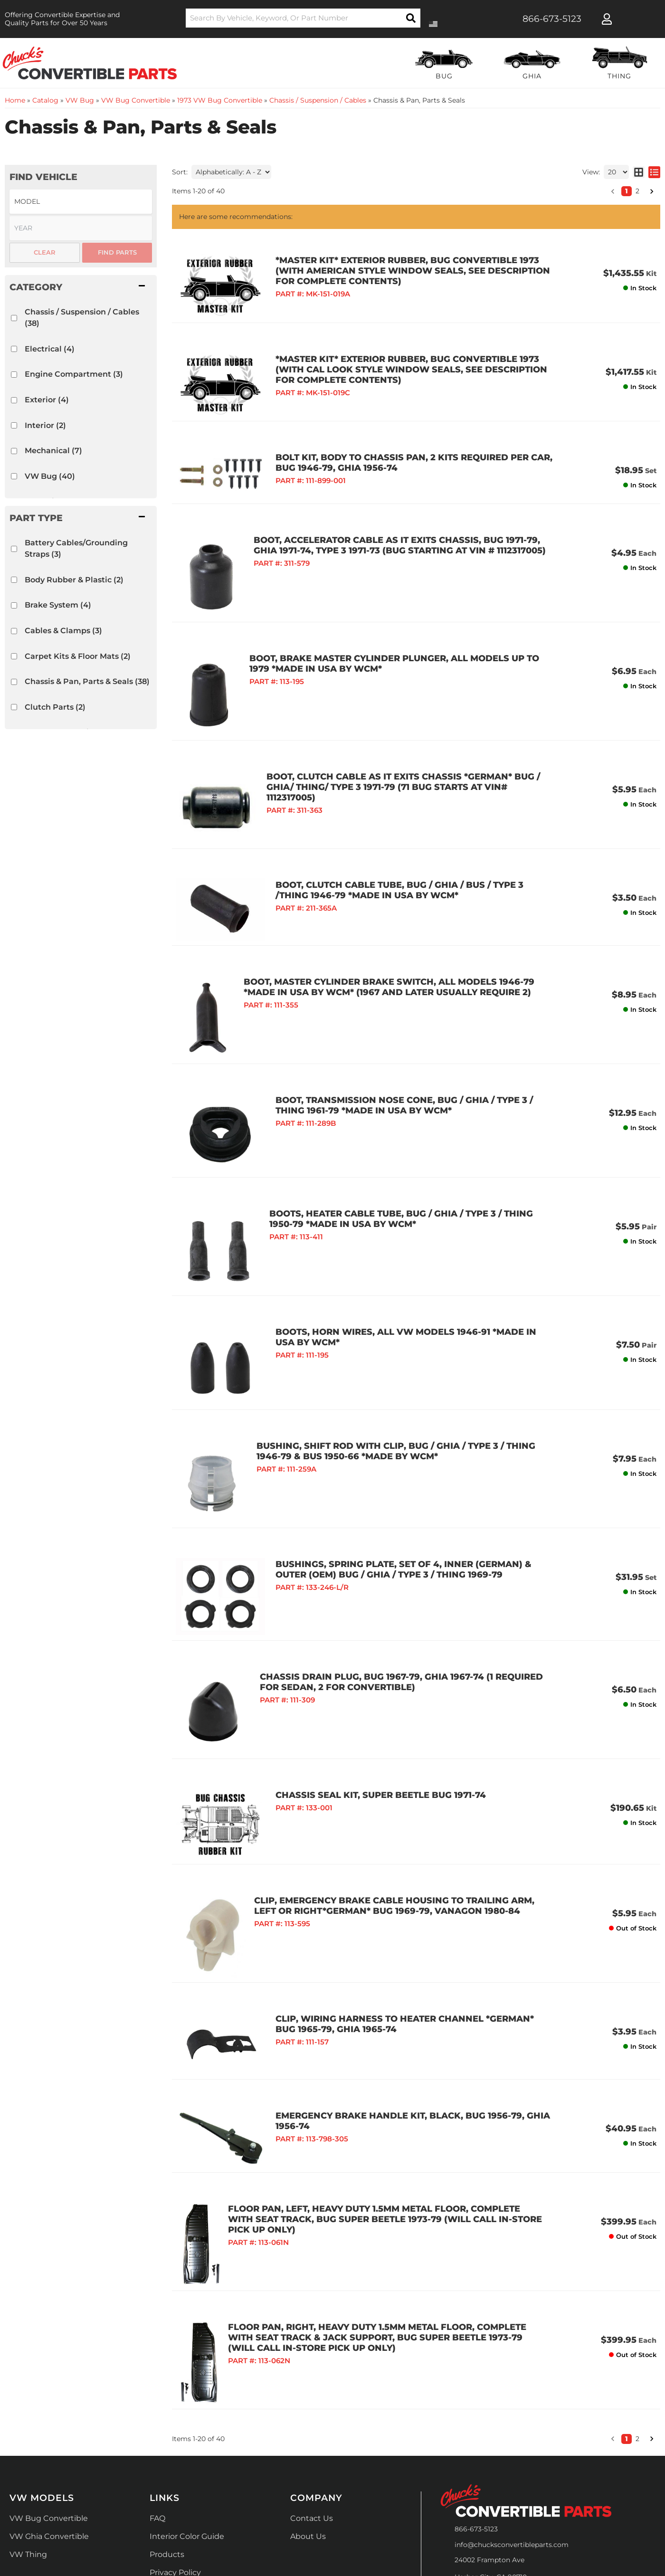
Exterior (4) (47, 399)
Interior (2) (45, 425)
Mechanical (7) (53, 450)
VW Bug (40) (50, 476)
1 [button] (626, 2251)
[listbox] (81, 202)
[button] (81, 287)
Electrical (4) (50, 348)
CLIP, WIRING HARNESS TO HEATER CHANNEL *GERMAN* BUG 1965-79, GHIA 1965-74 (394, 1865)
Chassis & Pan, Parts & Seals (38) (87, 681)
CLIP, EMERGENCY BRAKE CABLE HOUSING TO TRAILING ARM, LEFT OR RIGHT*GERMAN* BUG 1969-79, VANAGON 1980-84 (394, 1747)
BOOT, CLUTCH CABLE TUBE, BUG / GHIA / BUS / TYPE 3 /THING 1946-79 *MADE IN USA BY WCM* (395, 842)
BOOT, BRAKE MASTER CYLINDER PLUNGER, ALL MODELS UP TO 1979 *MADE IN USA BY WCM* (399, 627)
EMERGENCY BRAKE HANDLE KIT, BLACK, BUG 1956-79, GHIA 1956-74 (391, 1947)
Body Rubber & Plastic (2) (74, 579)
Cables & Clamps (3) (63, 630)
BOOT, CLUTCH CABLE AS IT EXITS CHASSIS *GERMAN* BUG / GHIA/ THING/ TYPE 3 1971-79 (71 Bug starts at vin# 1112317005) (400, 745)
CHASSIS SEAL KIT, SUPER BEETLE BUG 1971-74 (359, 1653)
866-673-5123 (476, 2342)
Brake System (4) (58, 604)
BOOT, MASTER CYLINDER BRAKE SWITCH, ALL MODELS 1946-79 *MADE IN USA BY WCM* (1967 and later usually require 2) (399, 924)
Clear (45, 252)
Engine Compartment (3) (74, 374)
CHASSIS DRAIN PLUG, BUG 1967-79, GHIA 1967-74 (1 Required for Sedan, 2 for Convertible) (395, 1547)
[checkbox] (14, 318)
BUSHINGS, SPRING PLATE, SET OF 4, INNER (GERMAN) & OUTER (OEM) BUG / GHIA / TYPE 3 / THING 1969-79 (398, 1452)
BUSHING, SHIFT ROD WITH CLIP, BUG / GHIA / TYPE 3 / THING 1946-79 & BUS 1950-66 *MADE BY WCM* (393, 1337)
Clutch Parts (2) (55, 707)
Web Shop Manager (452, 2543)
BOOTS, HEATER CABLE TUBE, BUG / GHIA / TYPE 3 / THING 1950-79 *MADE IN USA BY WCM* (398, 1138)
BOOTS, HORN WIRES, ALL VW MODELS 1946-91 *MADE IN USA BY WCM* (395, 1241)
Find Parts (117, 252)
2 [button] (637, 2251)
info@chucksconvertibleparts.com (512, 2357)
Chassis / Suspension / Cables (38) (82, 317)
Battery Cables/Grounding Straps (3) (76, 548)
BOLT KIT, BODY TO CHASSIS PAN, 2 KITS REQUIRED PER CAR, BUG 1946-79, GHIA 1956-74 (392, 432)
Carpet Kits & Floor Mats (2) (78, 656)
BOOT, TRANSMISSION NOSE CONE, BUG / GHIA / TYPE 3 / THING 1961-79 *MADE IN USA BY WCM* (398, 1043)
